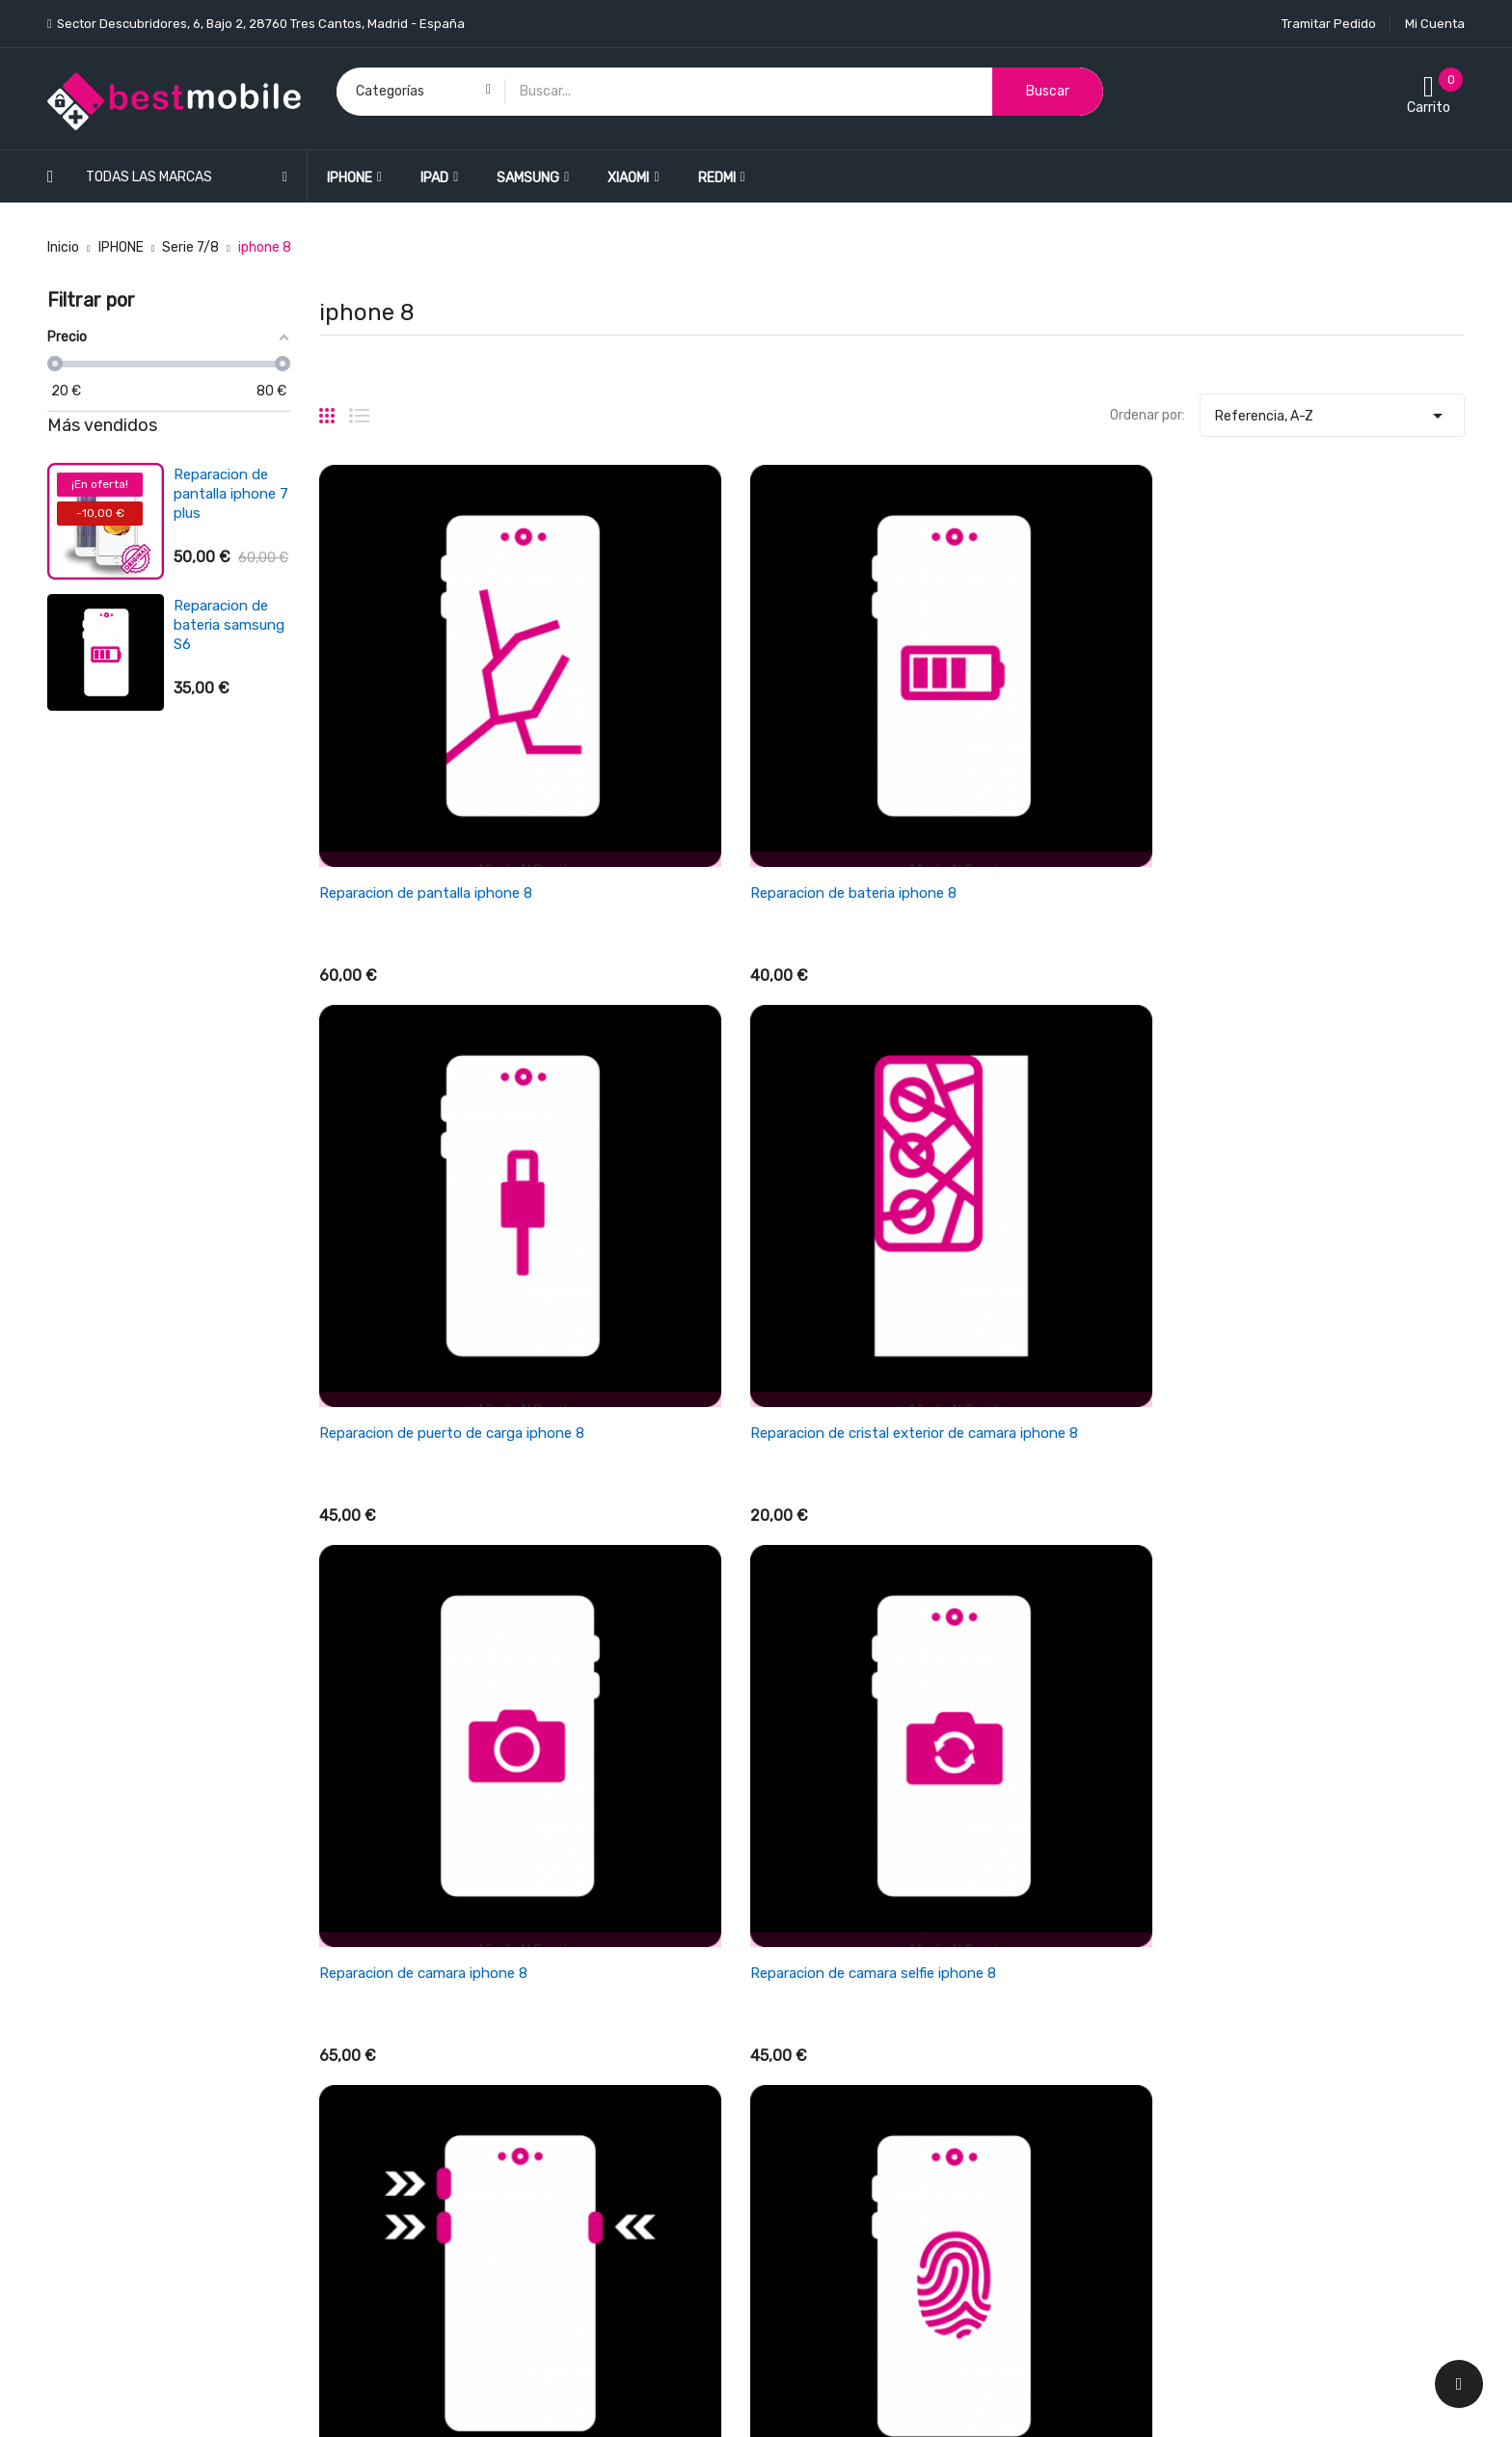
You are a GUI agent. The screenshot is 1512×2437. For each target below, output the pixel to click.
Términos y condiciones (843, 1985)
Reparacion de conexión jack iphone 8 (737, 1574)
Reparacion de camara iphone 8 (423, 1165)
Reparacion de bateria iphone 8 (715, 755)
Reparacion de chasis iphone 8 (420, 1574)
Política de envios (824, 1917)
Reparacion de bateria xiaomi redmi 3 (221, 625)
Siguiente (1424, 1712)
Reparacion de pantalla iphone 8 (425, 755)
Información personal (1198, 1917)
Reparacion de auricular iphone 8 (1013, 1574)
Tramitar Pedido (1329, 23)
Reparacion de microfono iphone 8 (1314, 1574)
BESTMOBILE (203, 2402)
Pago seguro (809, 2154)
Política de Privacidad (837, 2120)
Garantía (797, 2052)
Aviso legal (803, 2086)
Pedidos (1156, 1951)
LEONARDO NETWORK (392, 2402)
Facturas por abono (1193, 1985)
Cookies (794, 2188)
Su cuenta (1167, 1879)
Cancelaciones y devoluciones (863, 1951)
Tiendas (795, 2255)
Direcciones (1168, 2019)
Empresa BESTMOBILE (838, 2019)
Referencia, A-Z (1331, 410)
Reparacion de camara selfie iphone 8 (735, 1165)
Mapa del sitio (812, 2221)
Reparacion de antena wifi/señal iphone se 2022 (230, 756)
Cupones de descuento (1203, 2052)
